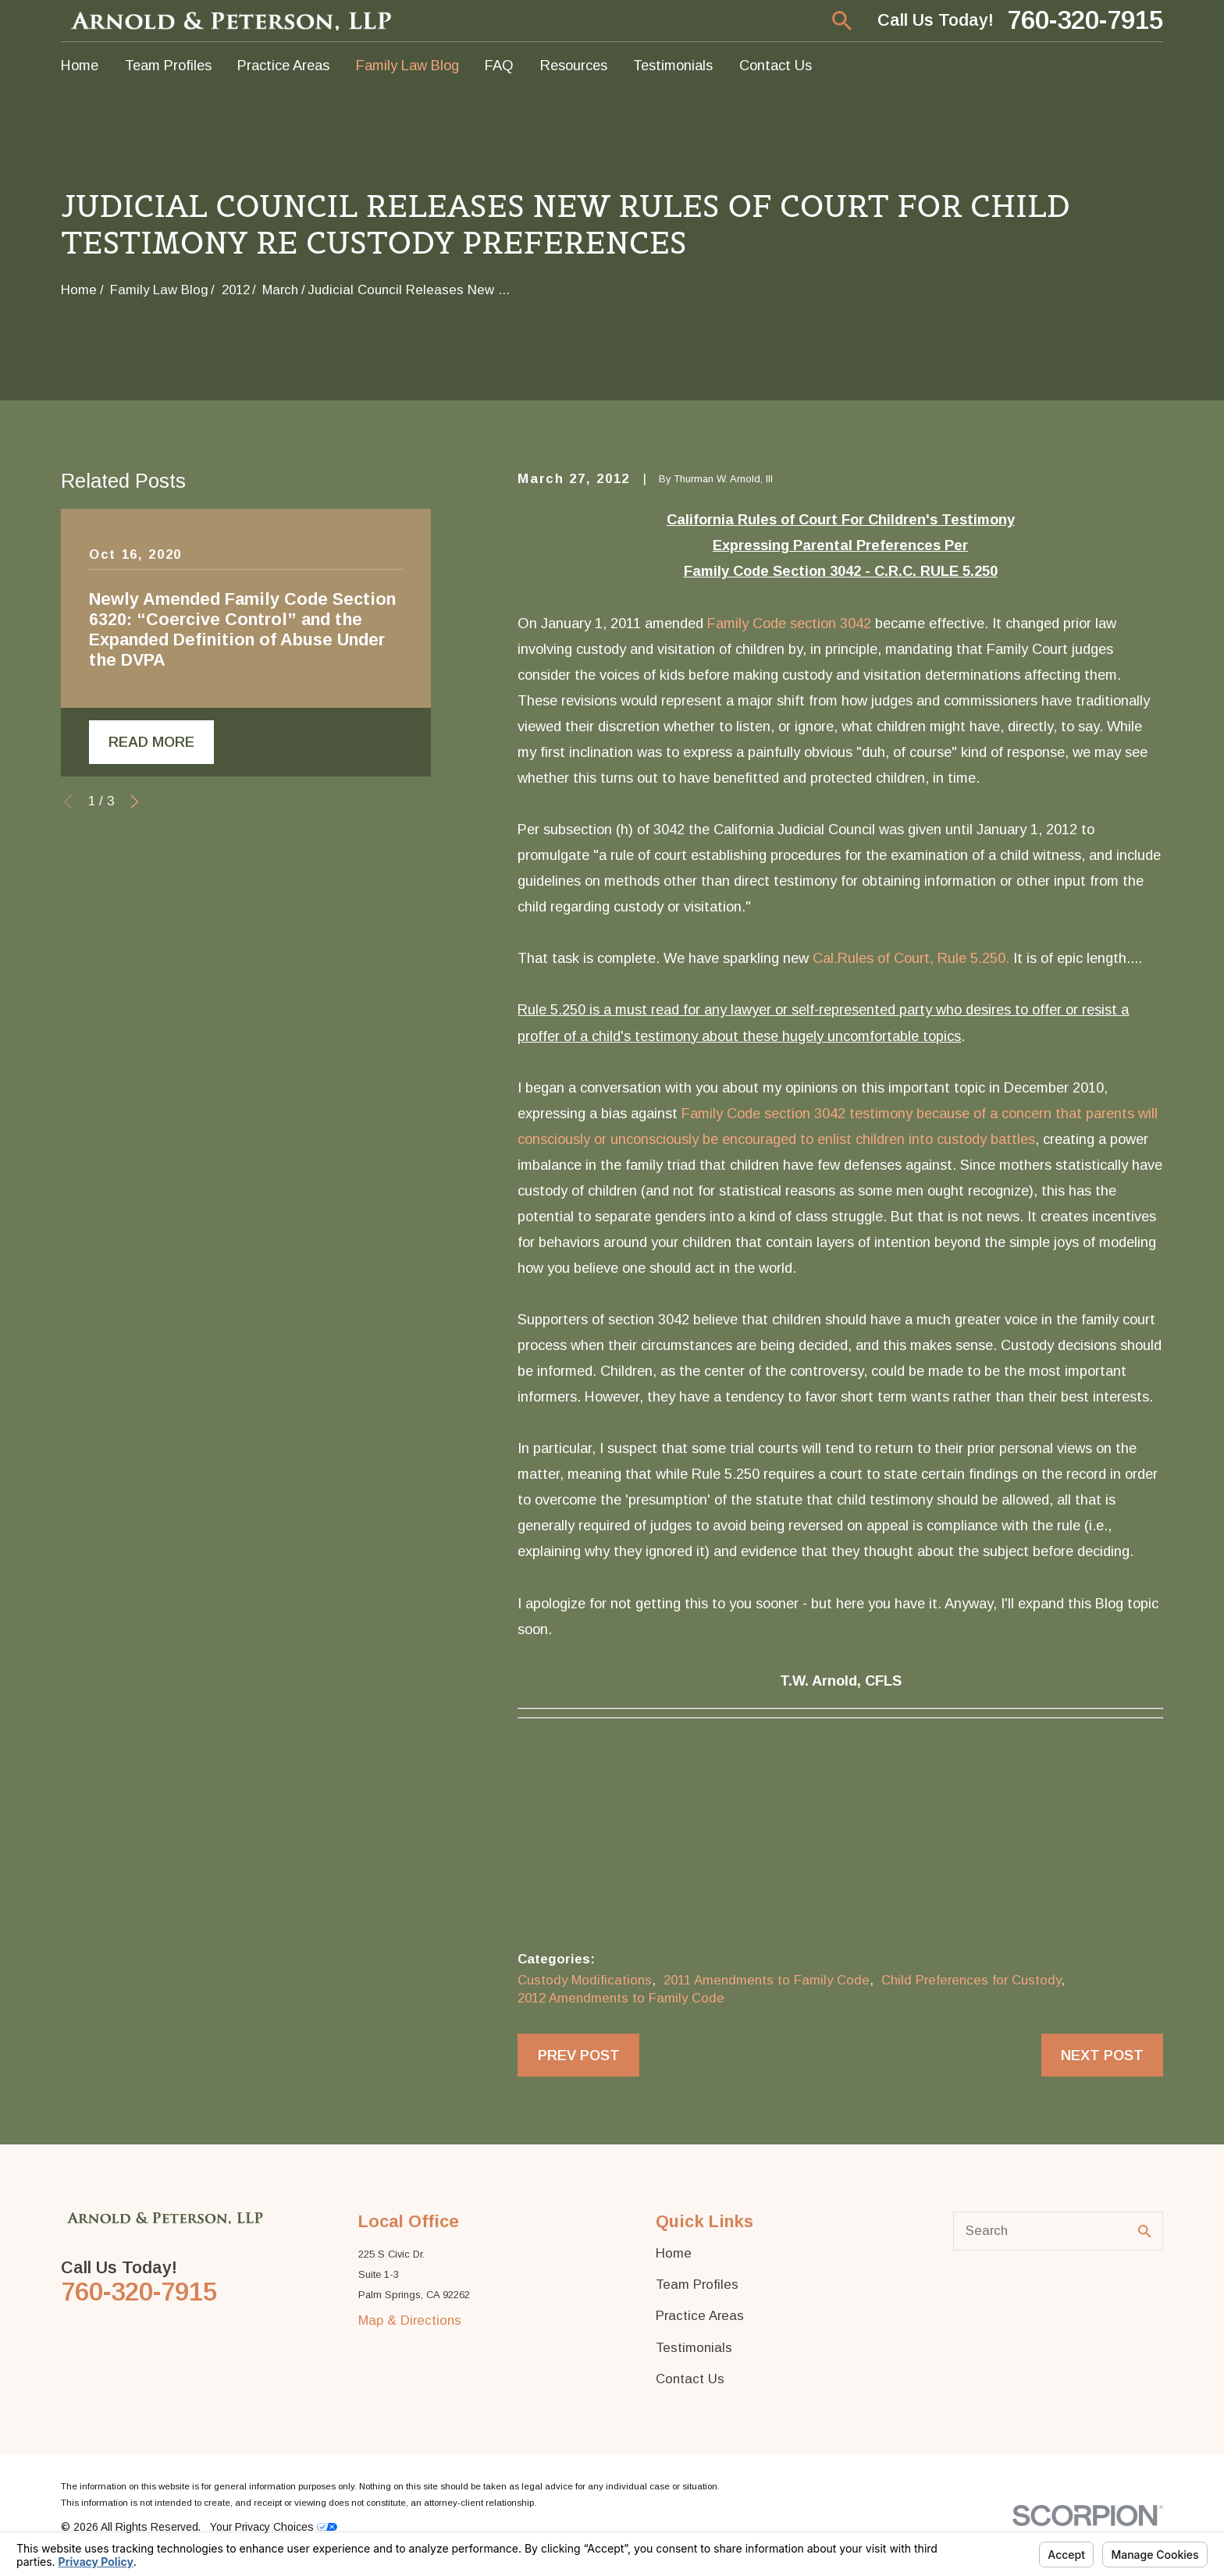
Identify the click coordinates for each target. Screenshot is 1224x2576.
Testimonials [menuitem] (673, 65)
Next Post (1102, 2055)
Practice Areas (700, 2315)
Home (674, 2253)
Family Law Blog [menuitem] (407, 65)
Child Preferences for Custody (971, 1980)
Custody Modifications (585, 1980)
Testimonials (694, 2347)
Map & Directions (409, 2320)
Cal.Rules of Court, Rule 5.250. (911, 958)
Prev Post (579, 2055)
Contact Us (690, 2379)
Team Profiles (697, 2284)
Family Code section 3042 (789, 623)
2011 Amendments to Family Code (767, 1980)
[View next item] (134, 801)
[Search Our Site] (1144, 2231)
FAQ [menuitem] (499, 65)
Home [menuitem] (79, 65)
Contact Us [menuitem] (775, 65)
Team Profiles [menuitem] (168, 65)
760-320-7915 (1085, 21)
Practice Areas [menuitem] (283, 65)
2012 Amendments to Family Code (621, 1998)
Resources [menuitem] (573, 65)
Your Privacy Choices (273, 2527)
